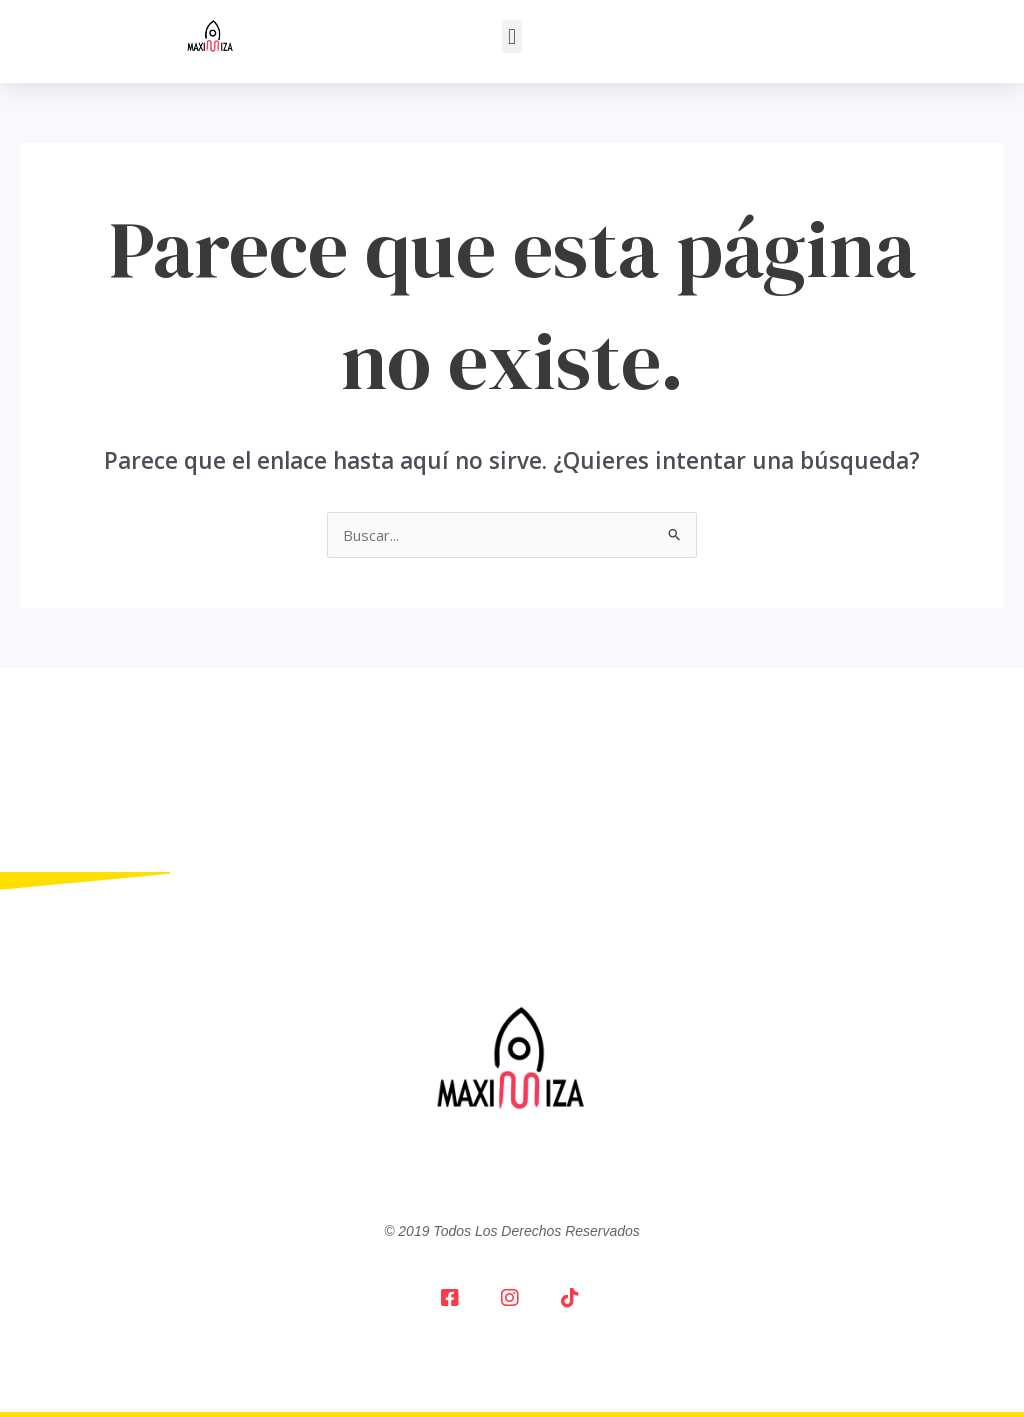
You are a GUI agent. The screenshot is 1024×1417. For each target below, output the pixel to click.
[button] (511, 36)
